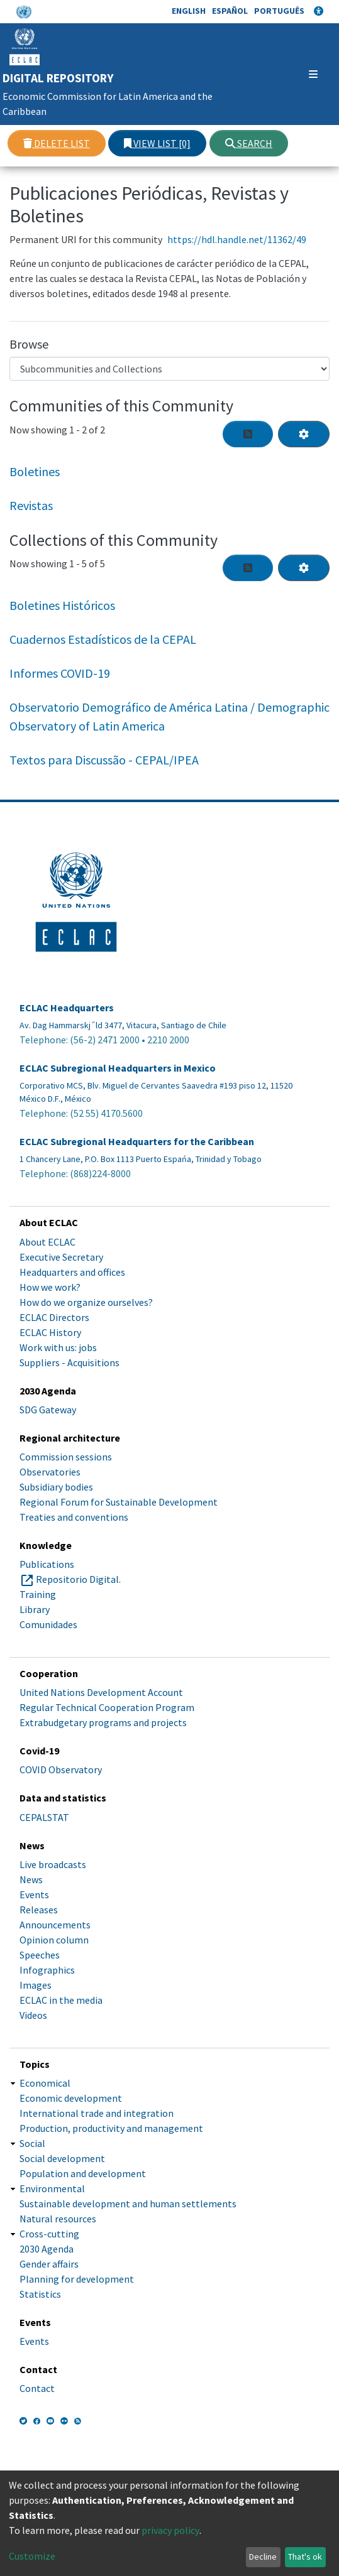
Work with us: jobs (58, 1347)
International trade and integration (96, 2113)
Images (35, 1985)
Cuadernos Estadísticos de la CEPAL (102, 639)
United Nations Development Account (101, 1692)
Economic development (70, 2098)
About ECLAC (47, 1242)
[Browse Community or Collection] (169, 369)
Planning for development (76, 2279)
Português (279, 10)
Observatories (50, 1471)
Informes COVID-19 (59, 673)
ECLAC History (50, 1332)
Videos (33, 2015)
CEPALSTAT (44, 1817)
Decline (263, 2556)
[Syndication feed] (248, 434)
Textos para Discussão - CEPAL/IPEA (104, 760)
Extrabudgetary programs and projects (103, 1722)
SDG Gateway (47, 1409)
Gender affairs (49, 2264)
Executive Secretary (61, 1257)
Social (32, 2143)
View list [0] (157, 143)
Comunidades (48, 1624)
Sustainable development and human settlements (127, 2203)
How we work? (50, 1287)
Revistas (31, 505)
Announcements (55, 1924)
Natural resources (57, 2218)
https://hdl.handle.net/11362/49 (236, 239)
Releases (38, 1909)
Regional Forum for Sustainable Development (118, 1502)
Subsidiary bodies (56, 1487)
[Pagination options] (304, 434)
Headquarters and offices (72, 1272)
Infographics (47, 1970)
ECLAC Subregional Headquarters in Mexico (117, 1068)
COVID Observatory (60, 1769)
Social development (62, 2158)
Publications (46, 1564)
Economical (44, 2083)
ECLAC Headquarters (66, 1008)
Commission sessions (65, 1456)
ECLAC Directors (54, 1317)
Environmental (52, 2188)
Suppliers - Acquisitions (69, 1362)
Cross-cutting (49, 2233)
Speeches (39, 1954)
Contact (37, 2388)
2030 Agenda (46, 2248)
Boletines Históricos (62, 605)
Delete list (56, 143)
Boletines (34, 471)
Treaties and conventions (73, 1517)
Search (248, 143)
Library (34, 1609)
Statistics (40, 2294)
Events (34, 1894)
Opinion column (54, 1939)
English (189, 10)
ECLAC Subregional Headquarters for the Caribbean (136, 1142)
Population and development (82, 2173)
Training (37, 1594)
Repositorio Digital (77, 1579)
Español (230, 10)
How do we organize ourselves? (86, 1302)
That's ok (305, 2556)
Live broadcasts (52, 1864)
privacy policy (170, 2530)
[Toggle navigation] (304, 74)
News (31, 1879)
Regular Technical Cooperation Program (106, 1707)
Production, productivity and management (111, 2128)
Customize (32, 2556)
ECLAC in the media (61, 2000)
